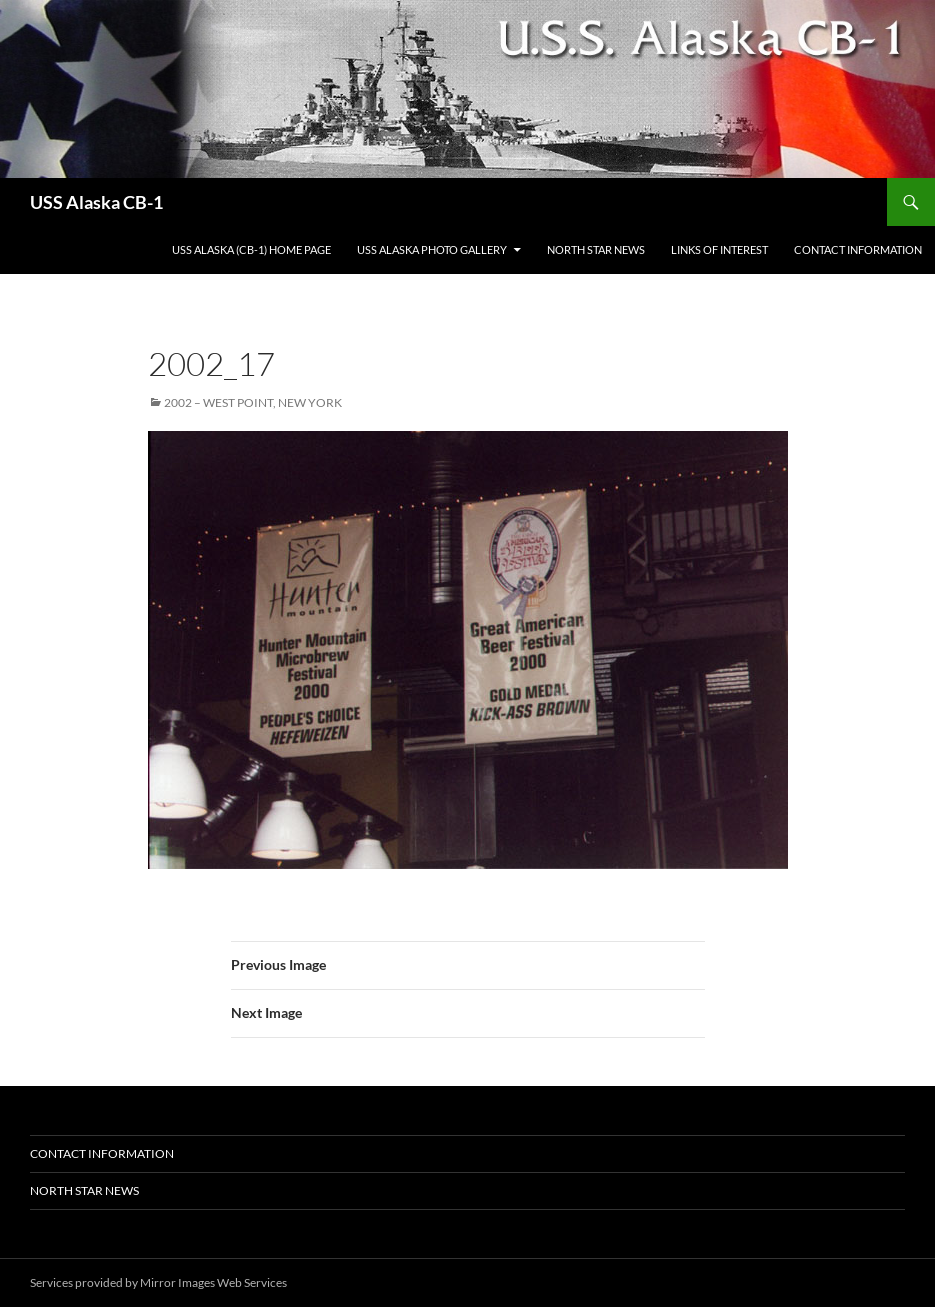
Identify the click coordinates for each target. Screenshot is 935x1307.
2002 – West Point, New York (253, 402)
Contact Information (858, 249)
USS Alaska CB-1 (96, 202)
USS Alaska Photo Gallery (432, 249)
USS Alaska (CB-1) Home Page (251, 249)
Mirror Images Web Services (213, 1282)
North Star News (596, 249)
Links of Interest (719, 249)
